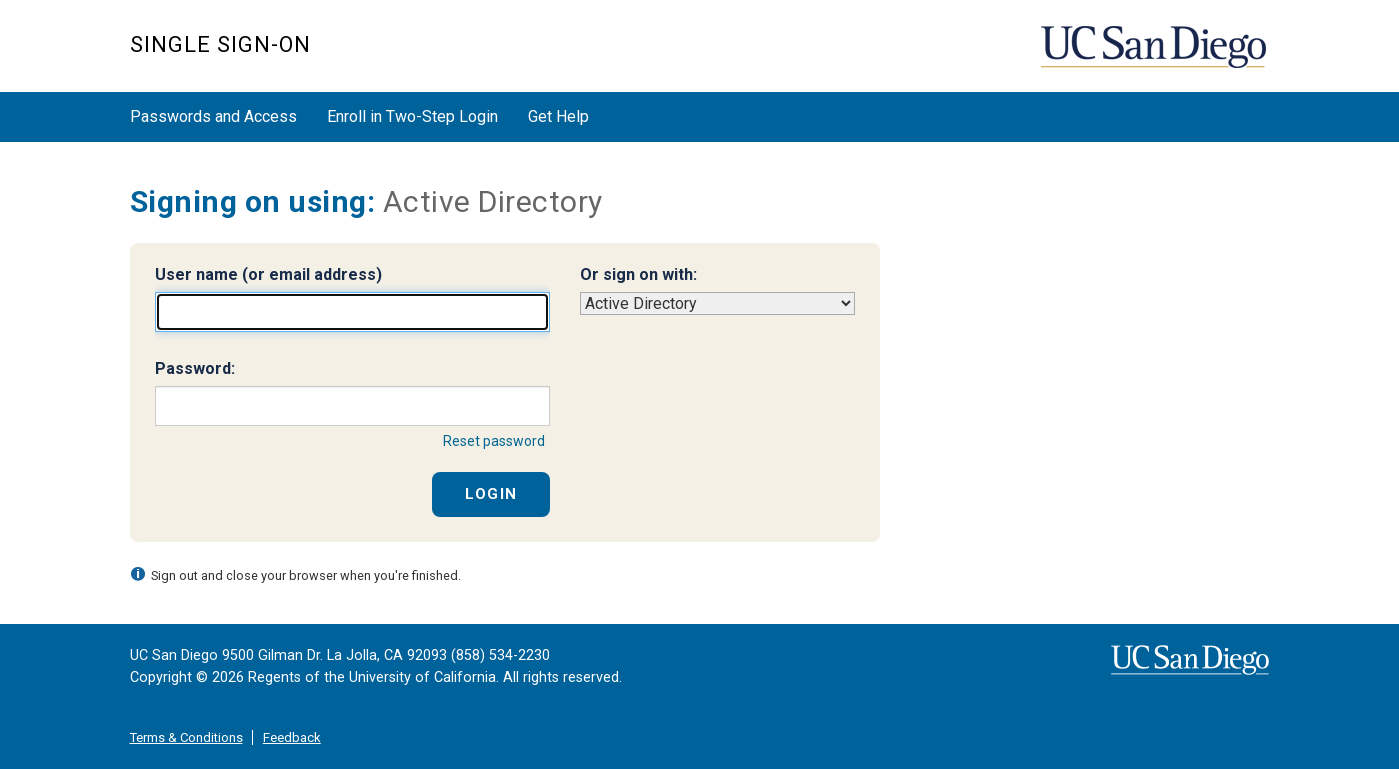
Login (491, 494)
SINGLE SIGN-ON (220, 44)
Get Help (558, 116)
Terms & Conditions (186, 737)
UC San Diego (1155, 56)
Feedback (292, 737)
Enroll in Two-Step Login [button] (412, 116)
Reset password (494, 441)
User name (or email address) (268, 274)
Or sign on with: (638, 274)
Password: (195, 368)
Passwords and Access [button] (213, 116)
